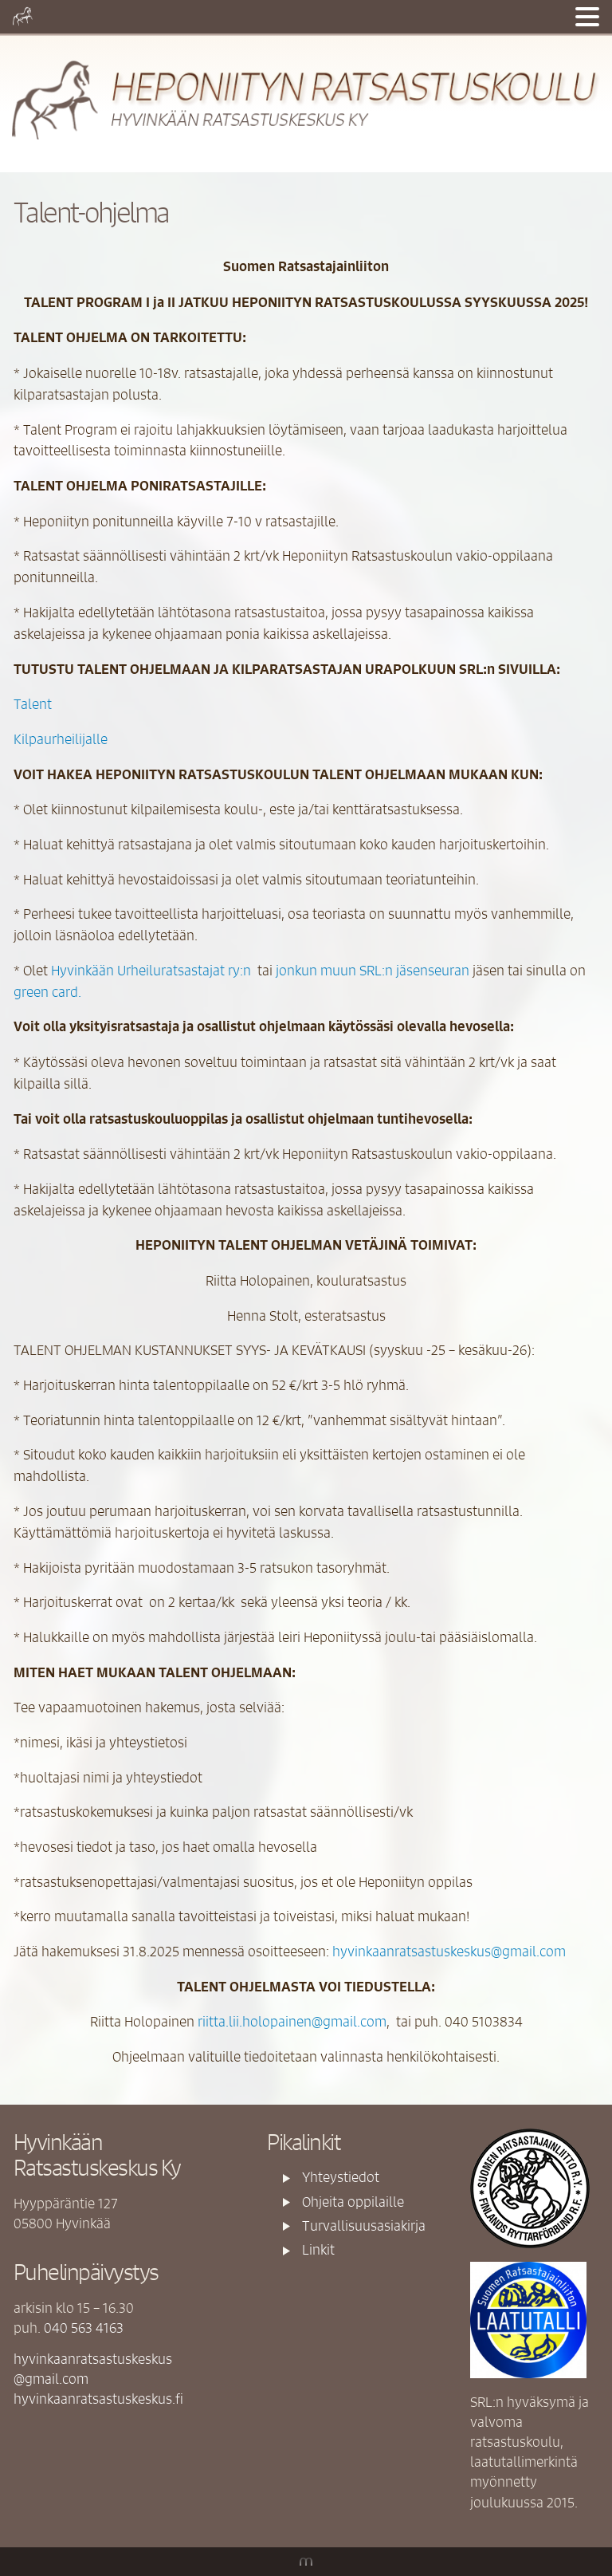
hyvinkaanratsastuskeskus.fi (98, 2398)
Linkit (318, 2249)
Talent (33, 703)
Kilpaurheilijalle (61, 738)
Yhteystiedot (340, 2176)
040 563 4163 (84, 2327)
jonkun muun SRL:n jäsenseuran (372, 969)
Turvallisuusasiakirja (364, 2225)
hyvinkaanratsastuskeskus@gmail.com (449, 1950)
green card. (47, 991)
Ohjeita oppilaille (353, 2201)
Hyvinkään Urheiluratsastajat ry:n (151, 969)
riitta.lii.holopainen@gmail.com (292, 2020)
